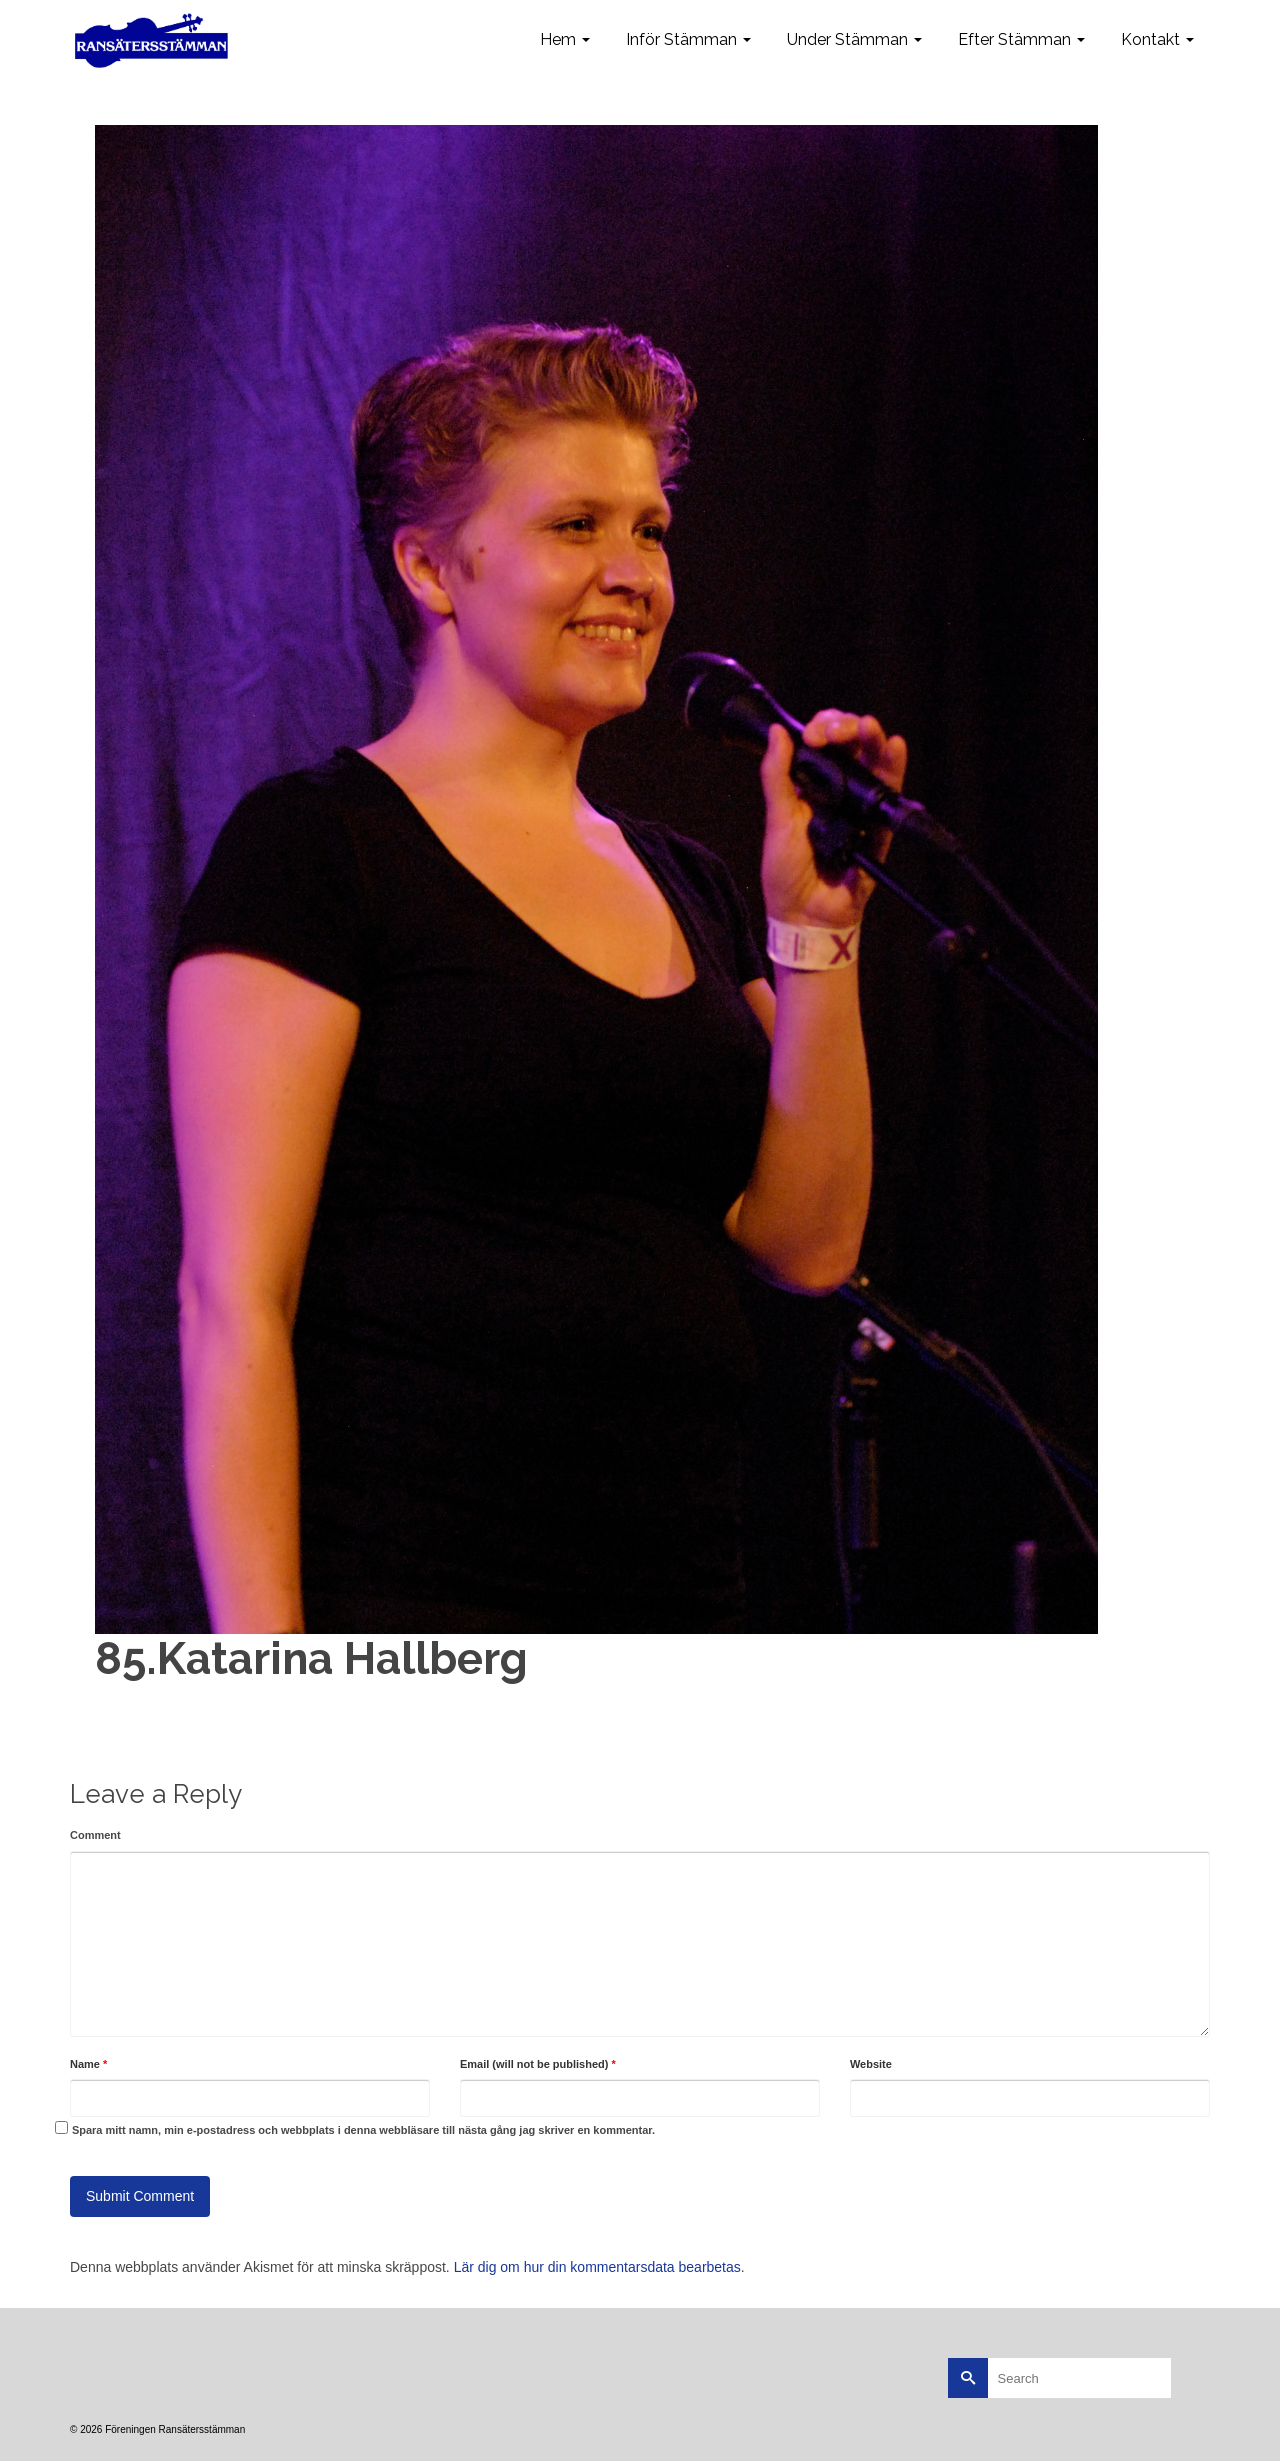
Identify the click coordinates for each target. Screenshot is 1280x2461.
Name (88, 2064)
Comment (95, 1835)
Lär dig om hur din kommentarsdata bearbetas (597, 2267)
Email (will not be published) (538, 2064)
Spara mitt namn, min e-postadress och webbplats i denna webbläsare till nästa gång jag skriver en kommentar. (363, 2130)
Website (871, 2064)
